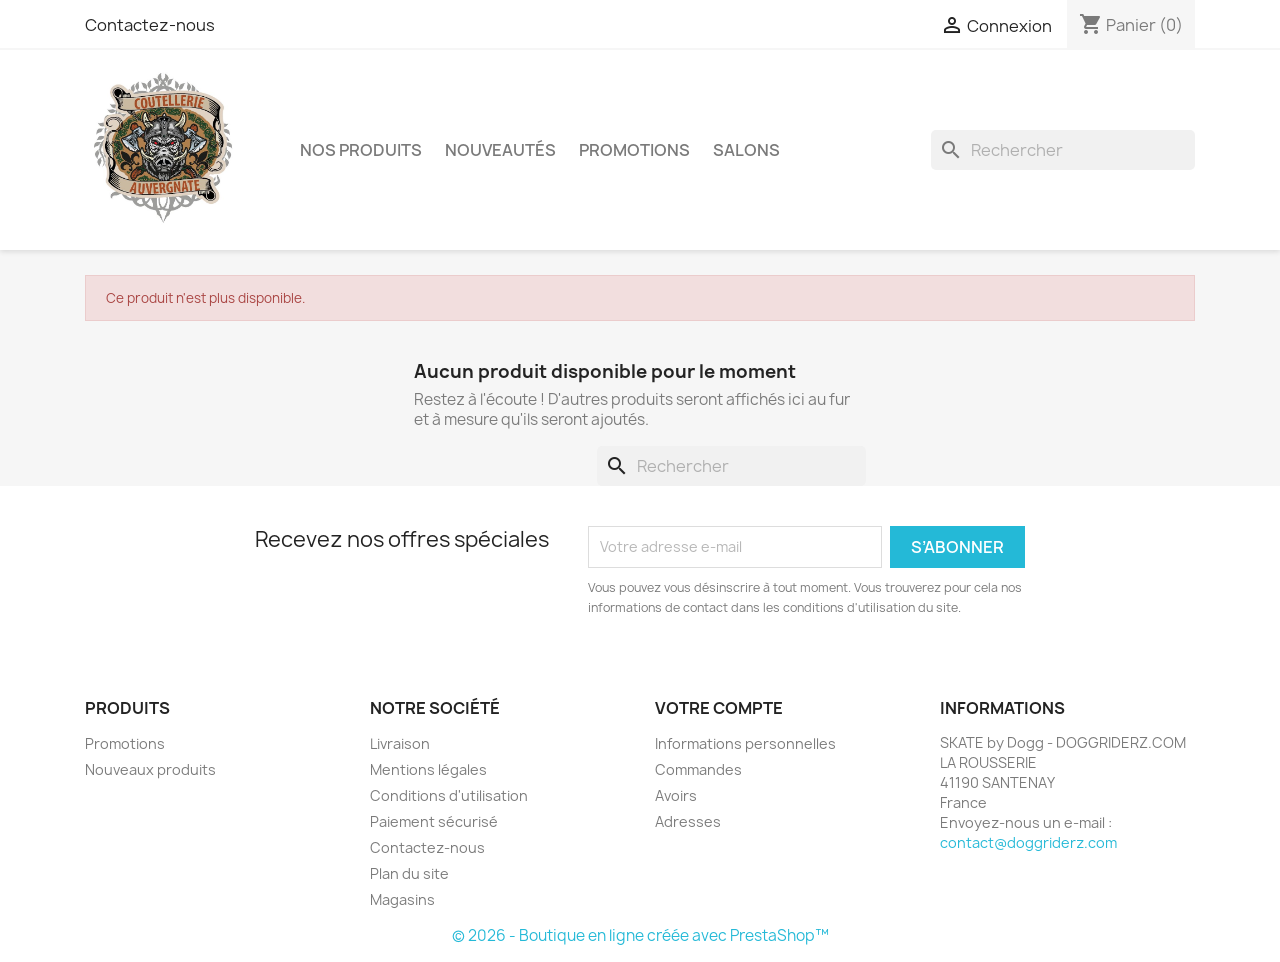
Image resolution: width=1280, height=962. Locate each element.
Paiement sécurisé (434, 821)
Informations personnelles (745, 743)
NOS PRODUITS (361, 150)
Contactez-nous (150, 25)
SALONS (746, 150)
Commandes (698, 769)
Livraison (400, 743)
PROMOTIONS (634, 150)
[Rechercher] (1063, 150)
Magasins (402, 899)
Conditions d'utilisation (449, 795)
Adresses (688, 821)
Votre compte (719, 708)
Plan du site (409, 873)
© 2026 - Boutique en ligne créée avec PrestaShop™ (640, 935)
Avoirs (676, 795)
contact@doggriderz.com (1028, 842)
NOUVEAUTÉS (500, 150)
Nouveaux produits (150, 769)
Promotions (125, 743)
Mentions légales (428, 769)
